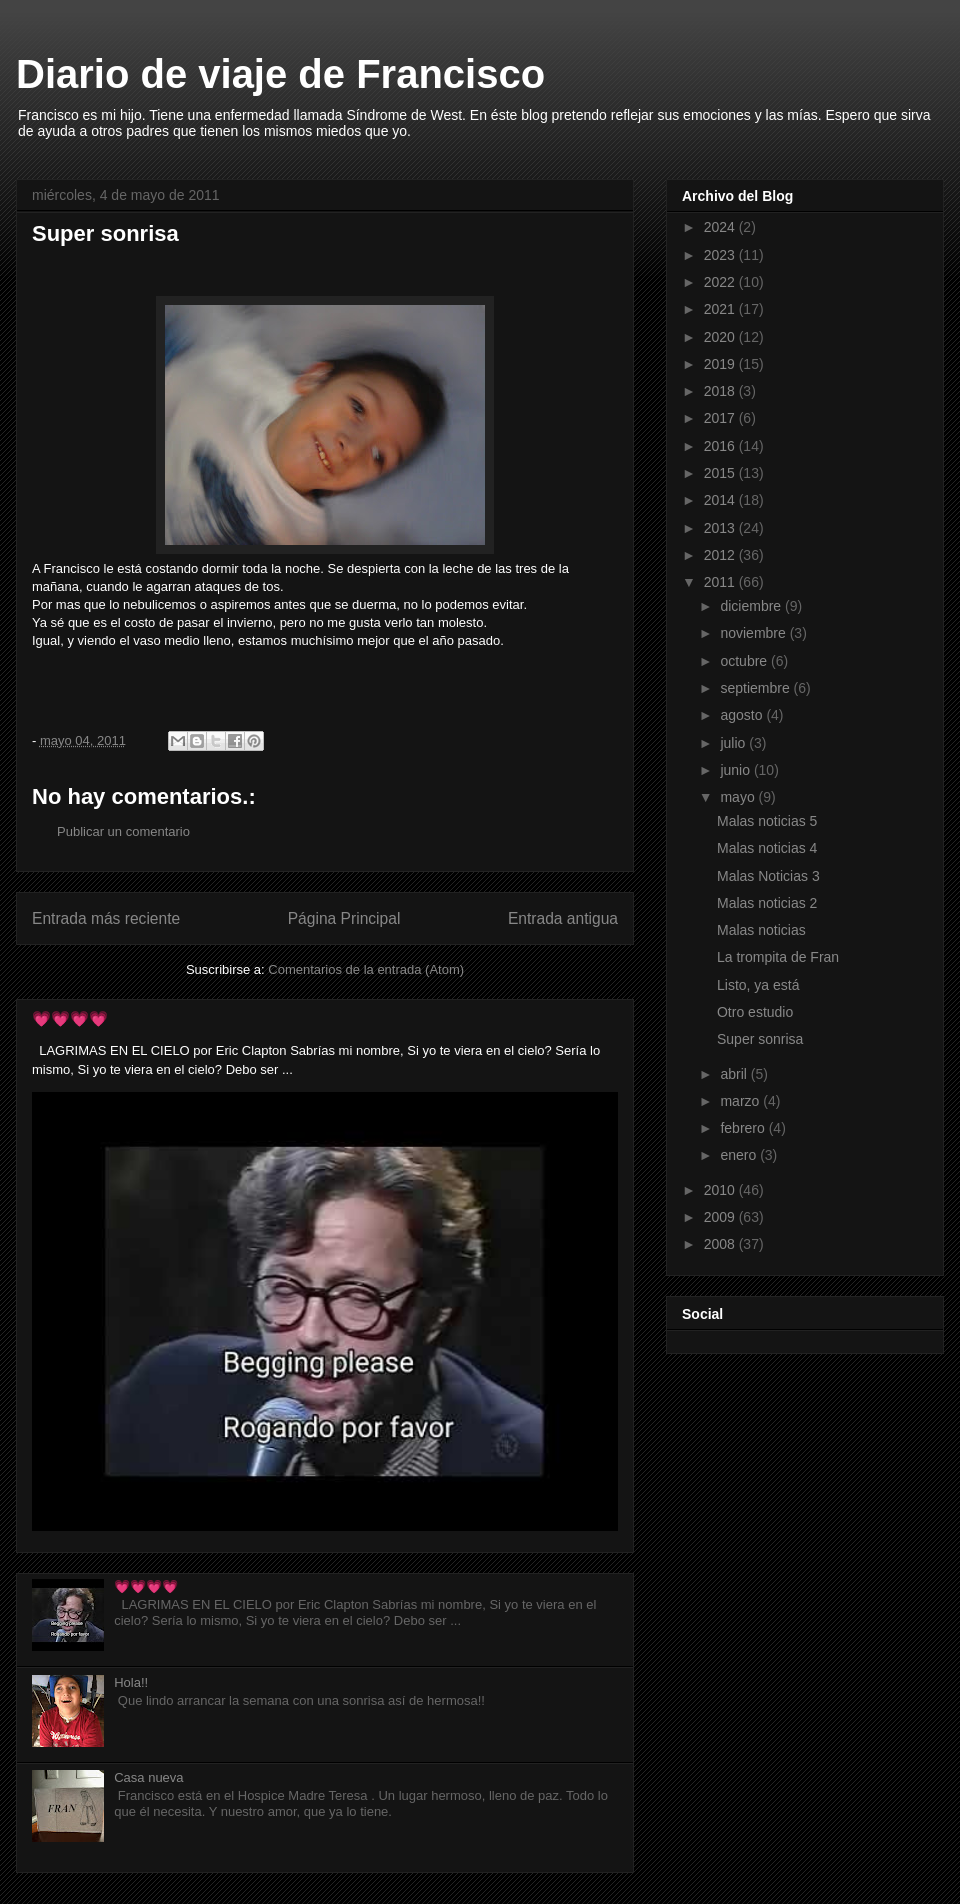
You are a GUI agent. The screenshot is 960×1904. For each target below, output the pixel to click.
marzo (741, 1101)
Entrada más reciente (106, 918)
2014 (721, 500)
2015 (721, 473)
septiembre (756, 688)
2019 (721, 364)
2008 (721, 1244)
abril (735, 1074)
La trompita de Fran (778, 957)
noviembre (754, 633)
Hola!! (131, 1682)
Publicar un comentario (123, 831)
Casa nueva (148, 1777)
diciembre (752, 606)
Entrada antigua (563, 918)
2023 (721, 255)
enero (740, 1155)
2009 (721, 1217)
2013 (721, 528)
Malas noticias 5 (767, 821)
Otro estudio (755, 1012)
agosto (743, 715)
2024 (721, 227)
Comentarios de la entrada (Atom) (366, 969)
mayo (739, 797)
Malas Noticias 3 (768, 876)
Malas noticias (761, 930)
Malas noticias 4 (767, 848)
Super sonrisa (760, 1039)
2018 (721, 391)
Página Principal (344, 918)
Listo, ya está (758, 985)
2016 (721, 446)
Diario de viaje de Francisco (280, 74)
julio (734, 743)
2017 (721, 418)
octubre (745, 661)
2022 (721, 282)
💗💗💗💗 (70, 1018)
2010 (721, 1190)
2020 (721, 337)
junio (736, 770)
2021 (721, 309)
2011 (721, 582)
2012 (721, 555)
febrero (744, 1128)
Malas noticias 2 (767, 903)
